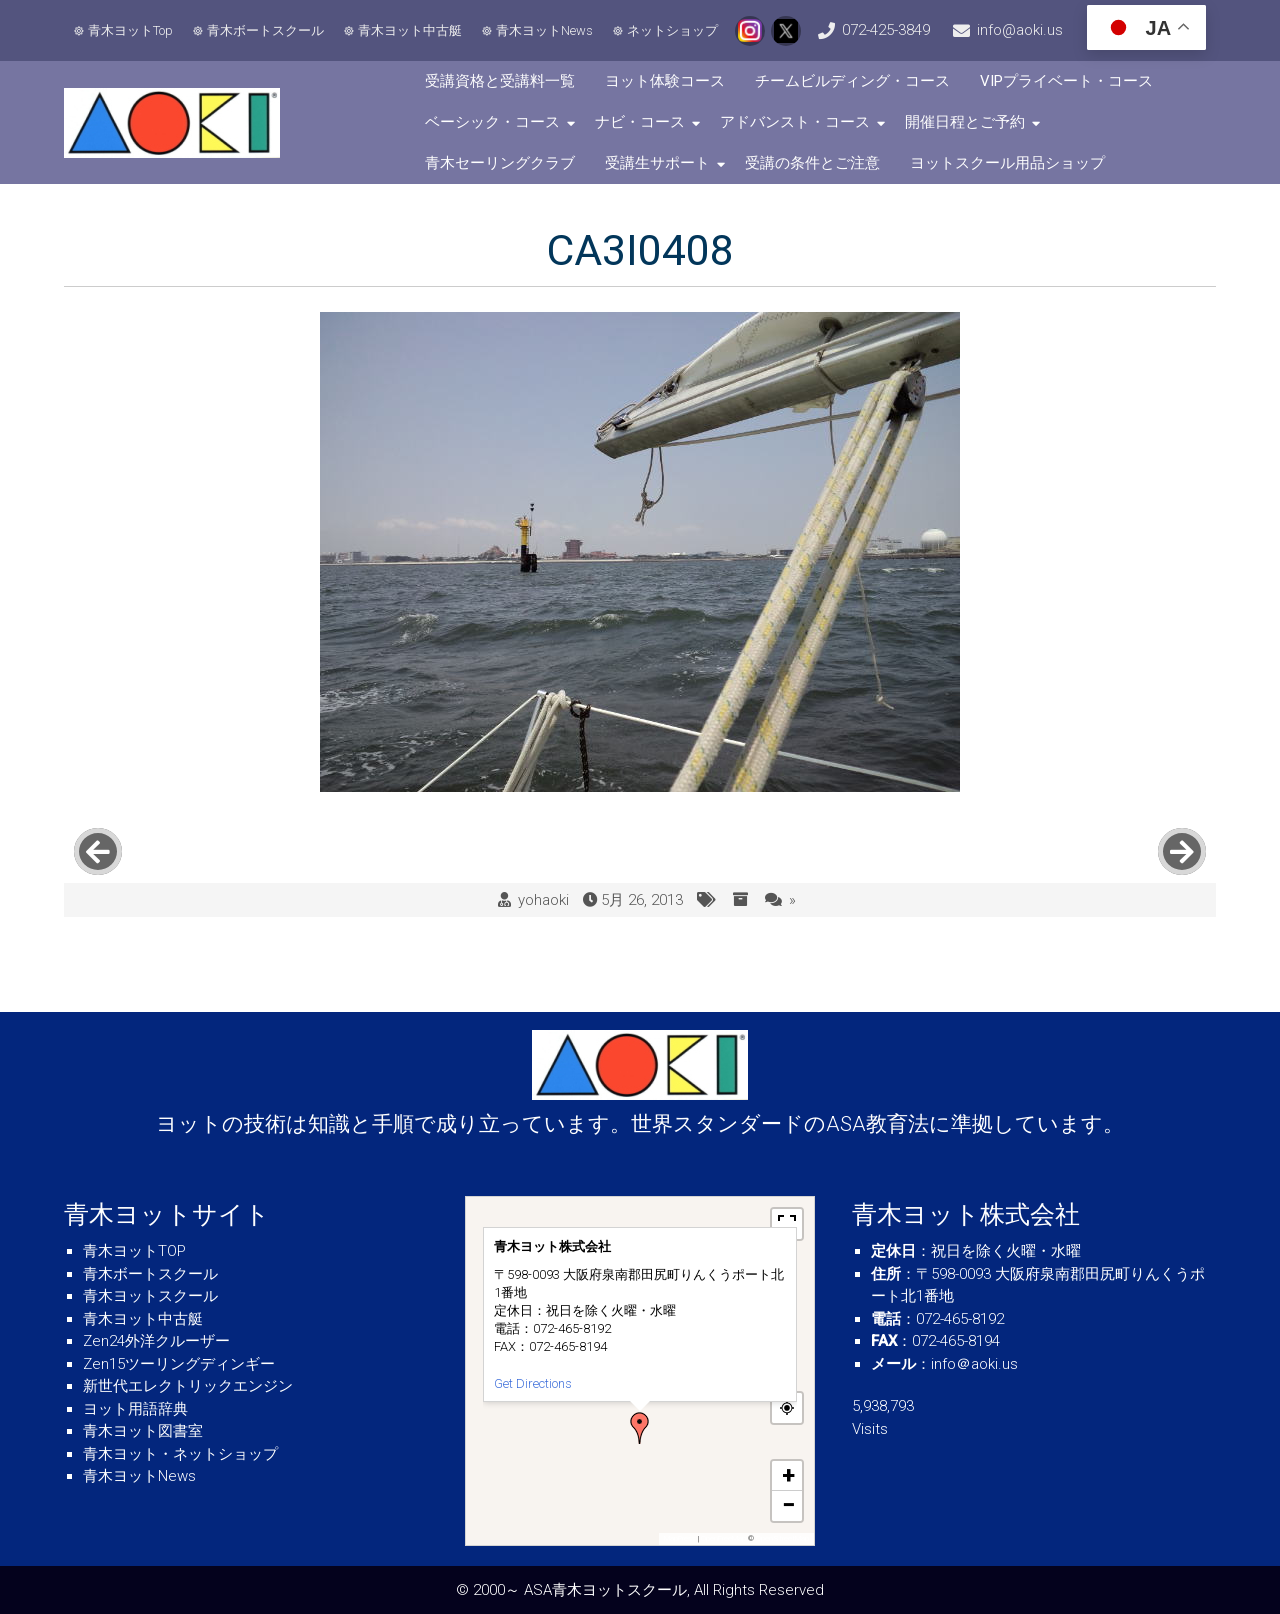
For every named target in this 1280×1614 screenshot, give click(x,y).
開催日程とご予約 (965, 122)
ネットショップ (672, 30)
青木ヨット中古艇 (410, 30)
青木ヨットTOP (134, 1251)
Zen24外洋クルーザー (156, 1341)
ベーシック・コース (492, 122)
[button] (640, 1428)
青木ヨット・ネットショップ (180, 1454)
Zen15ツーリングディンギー (179, 1364)
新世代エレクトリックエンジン (188, 1386)
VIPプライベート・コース (1066, 81)
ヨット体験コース (665, 81)
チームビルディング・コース (852, 81)
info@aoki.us (1020, 30)
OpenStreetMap (782, 1538)
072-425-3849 (886, 30)
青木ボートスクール (265, 30)
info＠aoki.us (974, 1364)
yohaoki (543, 900)
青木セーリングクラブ (500, 163)
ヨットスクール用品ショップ (1007, 163)
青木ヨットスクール (150, 1296)
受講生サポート (657, 163)
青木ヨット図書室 (143, 1431)
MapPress (680, 1538)
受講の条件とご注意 (812, 163)
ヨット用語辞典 (135, 1409)
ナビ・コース (640, 122)
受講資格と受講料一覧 (500, 81)
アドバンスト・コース (795, 122)
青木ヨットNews (544, 30)
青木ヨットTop (130, 30)
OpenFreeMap (723, 1538)
